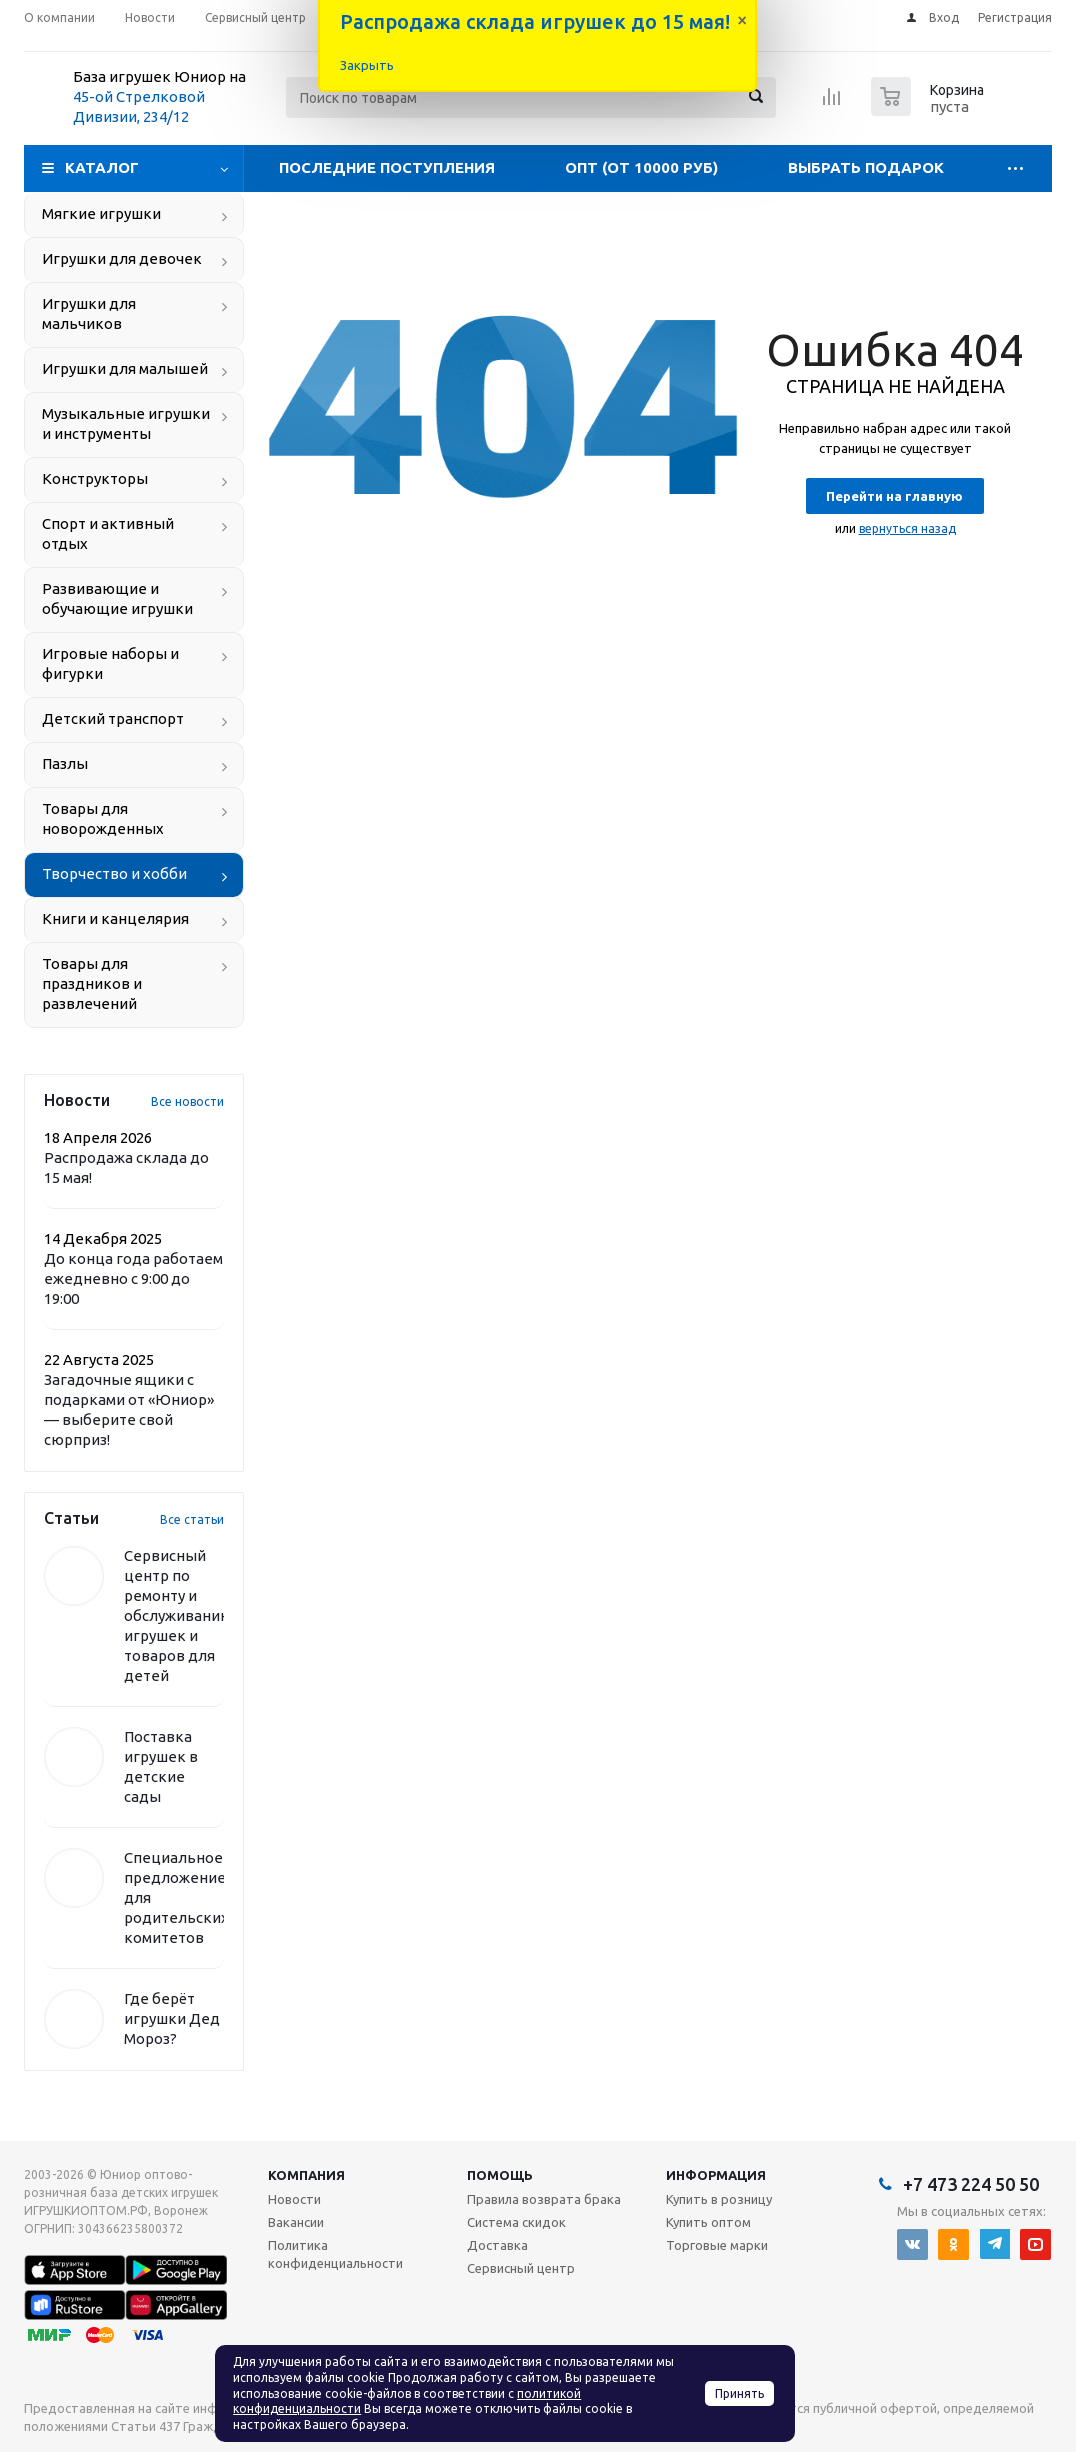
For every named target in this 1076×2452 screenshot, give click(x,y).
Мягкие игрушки (101, 213)
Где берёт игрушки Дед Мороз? (172, 2018)
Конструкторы (95, 478)
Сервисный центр (521, 2268)
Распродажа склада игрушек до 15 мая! (535, 21)
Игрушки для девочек (122, 258)
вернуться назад (907, 528)
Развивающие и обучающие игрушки (117, 598)
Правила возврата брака (544, 2199)
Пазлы (65, 763)
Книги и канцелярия (115, 918)
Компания (306, 2175)
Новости (294, 2199)
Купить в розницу (719, 2199)
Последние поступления (387, 167)
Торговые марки (717, 2245)
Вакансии (296, 2222)
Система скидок (516, 2222)
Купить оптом (708, 2222)
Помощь (500, 2175)
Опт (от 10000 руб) (641, 167)
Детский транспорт (113, 718)
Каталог (102, 167)
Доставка (497, 2245)
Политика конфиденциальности (335, 2254)
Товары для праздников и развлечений (92, 983)
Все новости (187, 1101)
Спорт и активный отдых (108, 533)
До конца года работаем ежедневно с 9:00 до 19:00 (133, 1278)
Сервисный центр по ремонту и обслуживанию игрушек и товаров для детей (178, 1615)
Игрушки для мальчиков (89, 313)
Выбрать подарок (866, 167)
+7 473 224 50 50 (971, 2184)
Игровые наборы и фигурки (110, 663)
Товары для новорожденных (103, 818)
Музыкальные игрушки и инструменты (126, 423)
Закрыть (367, 65)
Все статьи (192, 1519)
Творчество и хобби (114, 873)
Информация (716, 2175)
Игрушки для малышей (125, 368)
